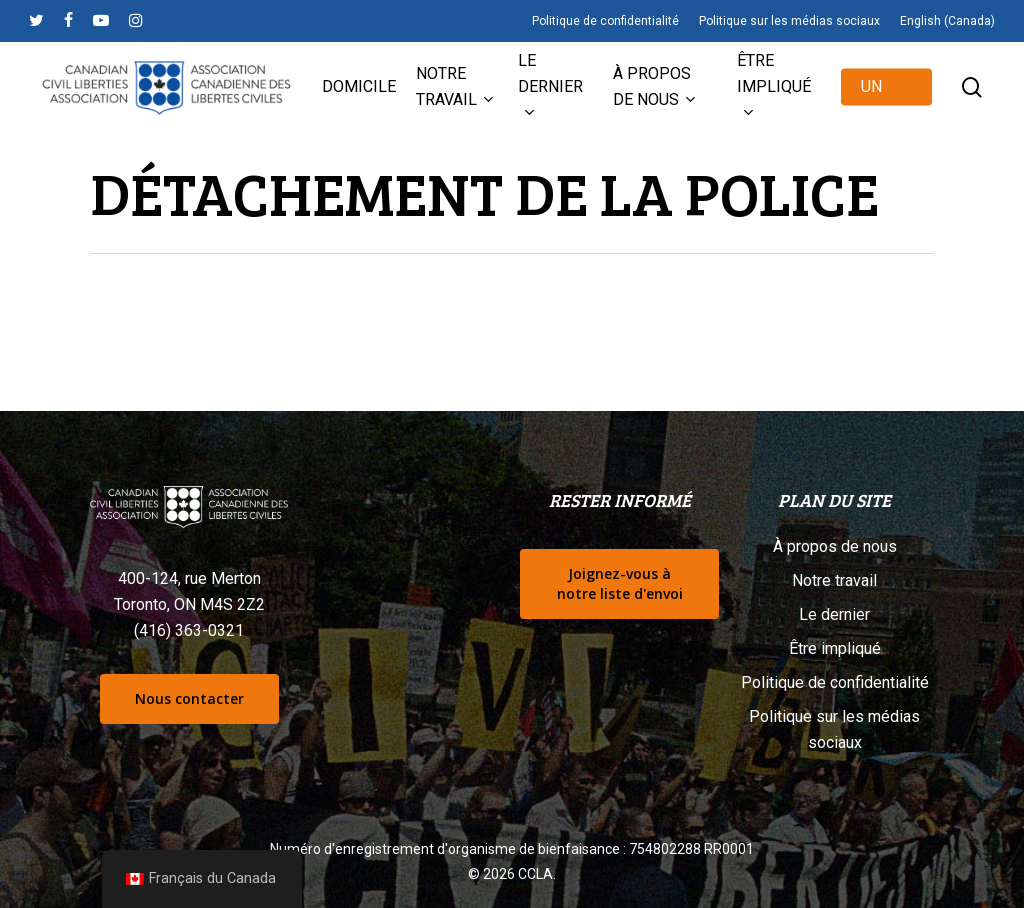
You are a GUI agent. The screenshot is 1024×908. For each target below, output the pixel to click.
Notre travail (834, 580)
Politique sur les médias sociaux (834, 729)
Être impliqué (835, 648)
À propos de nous (835, 546)
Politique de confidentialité (835, 682)
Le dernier (834, 614)
